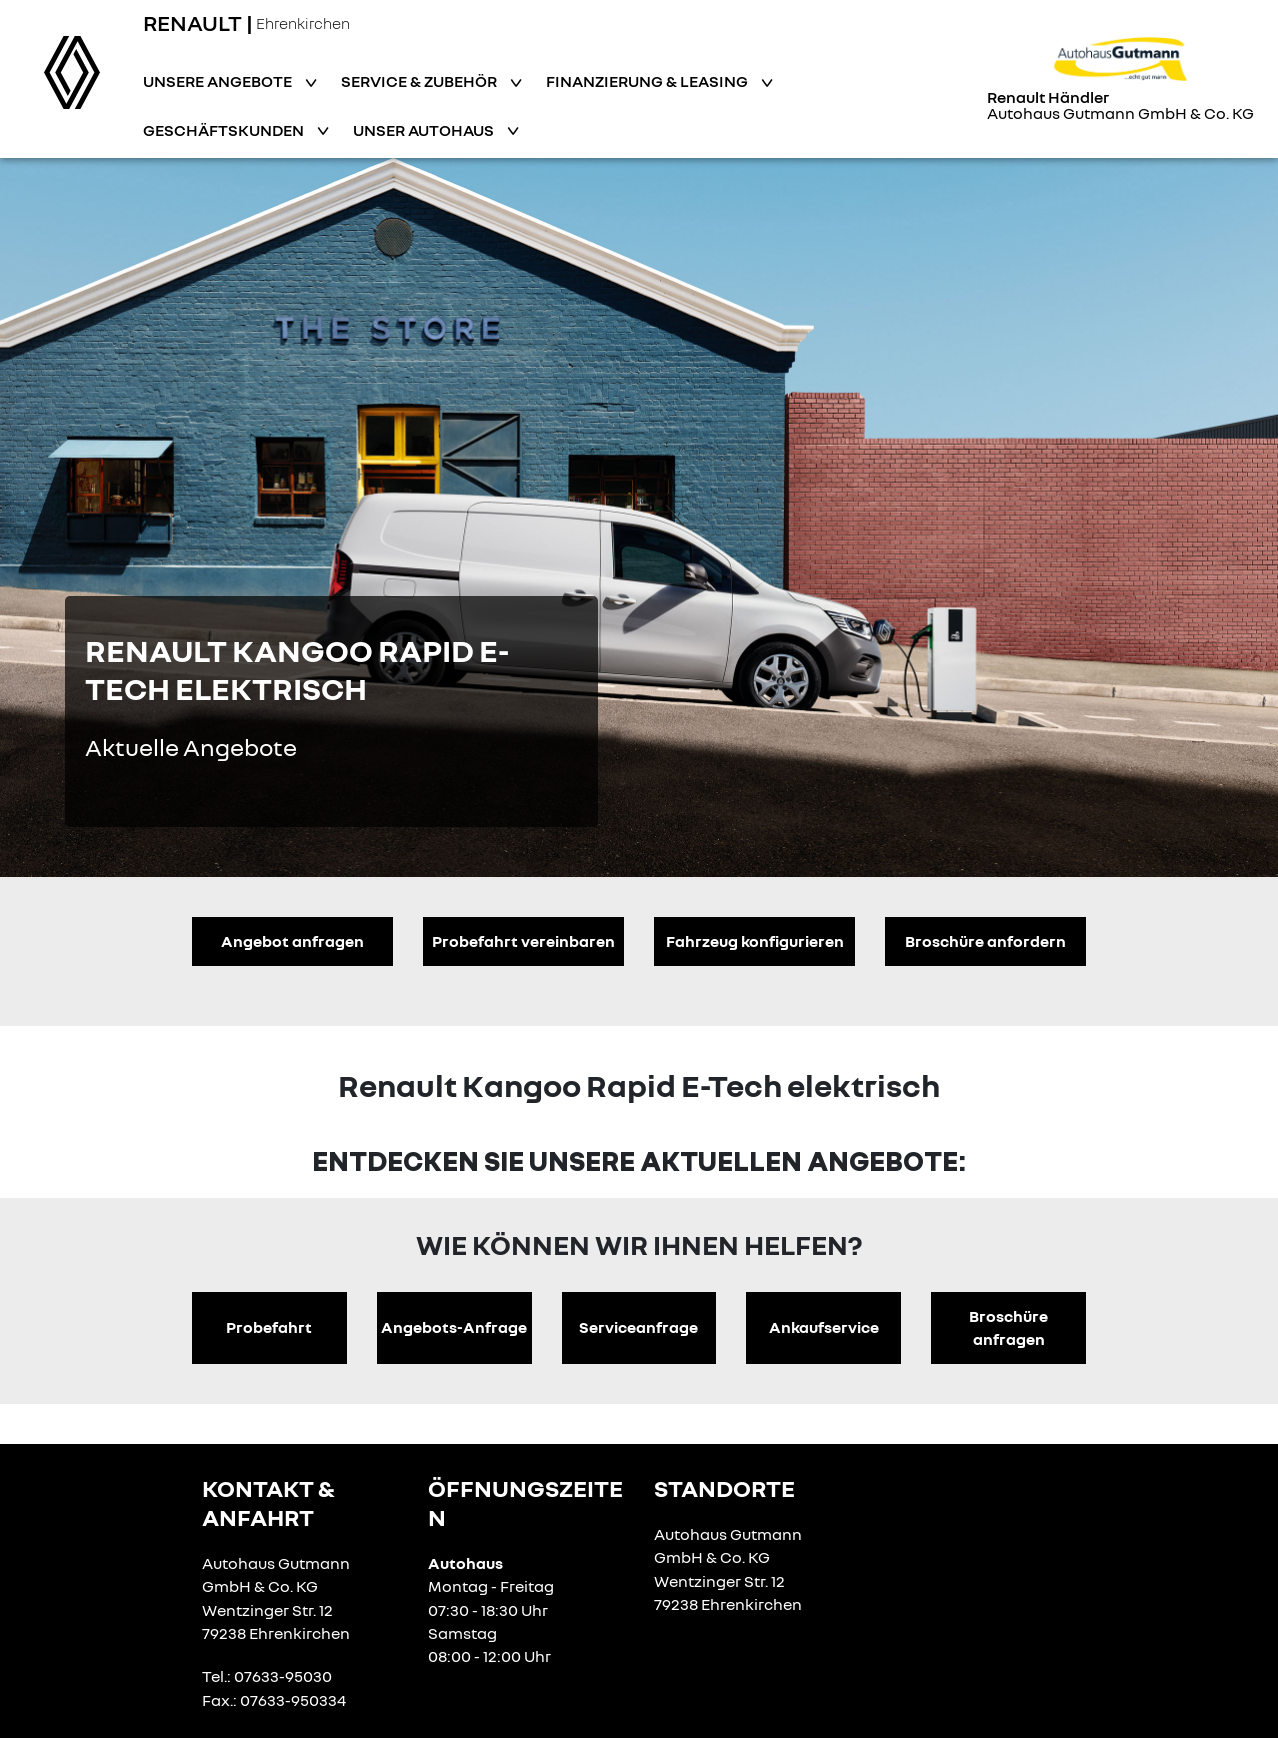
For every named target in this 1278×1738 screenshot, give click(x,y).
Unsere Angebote (219, 81)
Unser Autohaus (425, 130)
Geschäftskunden (225, 130)
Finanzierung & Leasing (648, 81)
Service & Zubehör (420, 81)
